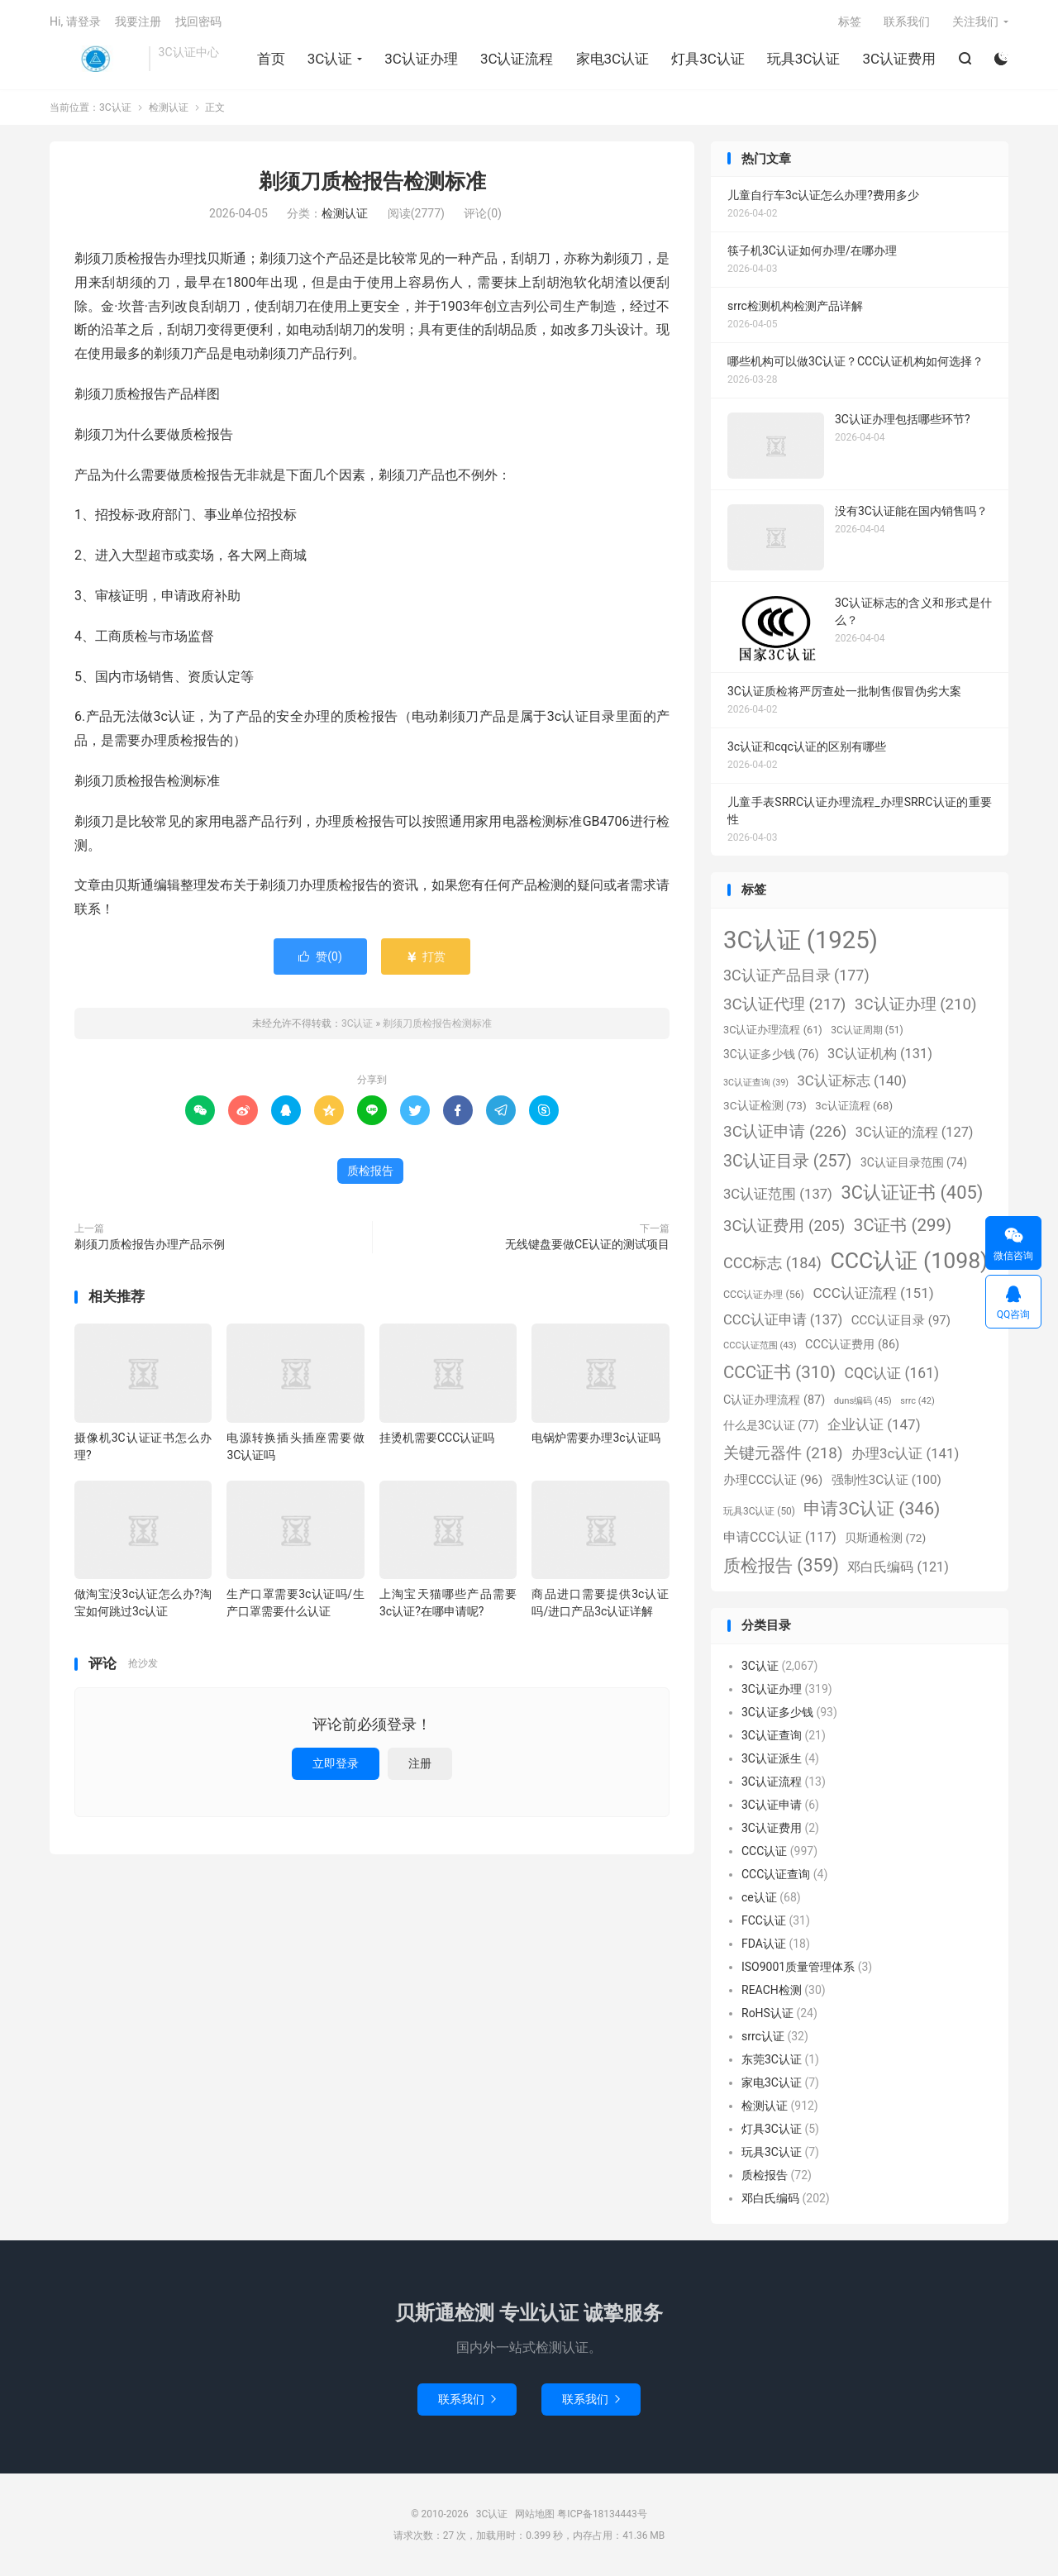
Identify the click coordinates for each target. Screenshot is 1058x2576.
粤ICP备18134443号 (602, 2514)
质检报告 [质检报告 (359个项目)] (781, 1565)
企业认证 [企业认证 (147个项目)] (874, 1424)
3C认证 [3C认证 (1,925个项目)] (800, 940)
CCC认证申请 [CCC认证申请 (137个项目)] (782, 1320)
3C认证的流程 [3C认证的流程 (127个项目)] (914, 1132)
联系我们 (907, 21)
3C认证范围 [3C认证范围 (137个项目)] (777, 1194)
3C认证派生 (771, 1758)
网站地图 (535, 2514)
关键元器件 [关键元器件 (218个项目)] (783, 1452)
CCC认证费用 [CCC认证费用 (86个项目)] (852, 1345)
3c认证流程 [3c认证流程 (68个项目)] (854, 1106)
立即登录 (335, 1763)
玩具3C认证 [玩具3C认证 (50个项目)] (759, 1511)
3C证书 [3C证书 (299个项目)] (902, 1225)
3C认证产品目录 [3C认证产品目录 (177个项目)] (796, 975)
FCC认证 (763, 1920)
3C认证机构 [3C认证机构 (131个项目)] (879, 1053)
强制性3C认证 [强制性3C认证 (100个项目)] (886, 1479)
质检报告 (370, 1170)
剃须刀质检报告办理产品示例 (149, 1244)
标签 (849, 21)
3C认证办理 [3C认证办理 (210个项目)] (916, 1004)
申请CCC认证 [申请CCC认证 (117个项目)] (779, 1537)
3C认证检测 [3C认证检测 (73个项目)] (765, 1105)
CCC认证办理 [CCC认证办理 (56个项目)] (763, 1294)
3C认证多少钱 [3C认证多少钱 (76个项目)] (770, 1054)
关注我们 (975, 21)
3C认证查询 (771, 1735)
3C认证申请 (771, 1804)
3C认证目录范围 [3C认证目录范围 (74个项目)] (913, 1162)
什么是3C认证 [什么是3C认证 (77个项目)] (770, 1425)
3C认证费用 (899, 58)
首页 (271, 58)
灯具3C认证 (708, 58)
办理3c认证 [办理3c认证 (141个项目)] (905, 1453)
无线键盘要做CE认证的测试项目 (587, 1244)
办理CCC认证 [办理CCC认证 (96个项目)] (772, 1479)
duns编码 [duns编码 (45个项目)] (863, 1400)
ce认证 (759, 1897)
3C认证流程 (517, 58)
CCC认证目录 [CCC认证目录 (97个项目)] (901, 1320)
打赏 (425, 956)
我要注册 (138, 21)
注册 (419, 1763)
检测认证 (168, 107)
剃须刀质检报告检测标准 (372, 181)
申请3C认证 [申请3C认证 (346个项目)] (871, 1508)
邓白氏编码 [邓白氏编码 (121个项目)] (897, 1567)
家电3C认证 (613, 58)
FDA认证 (763, 1943)
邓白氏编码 (770, 2198)
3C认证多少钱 (777, 1712)
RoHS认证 (767, 2013)
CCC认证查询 (775, 1874)
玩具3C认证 (804, 58)
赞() (320, 956)
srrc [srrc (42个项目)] (917, 1400)
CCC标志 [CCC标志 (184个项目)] (772, 1262)
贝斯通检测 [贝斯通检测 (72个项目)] (885, 1537)
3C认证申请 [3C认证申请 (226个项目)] (784, 1131)
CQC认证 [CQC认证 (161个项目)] (892, 1373)
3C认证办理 (421, 58)
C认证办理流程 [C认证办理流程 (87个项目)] (774, 1400)
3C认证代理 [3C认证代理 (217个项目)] (784, 1004)
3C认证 (95, 58)
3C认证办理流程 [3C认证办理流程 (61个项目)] (772, 1029)
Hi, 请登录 (75, 21)
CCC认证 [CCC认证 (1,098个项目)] (909, 1260)
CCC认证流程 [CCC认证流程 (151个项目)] (873, 1293)
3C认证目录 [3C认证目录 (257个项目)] (787, 1161)
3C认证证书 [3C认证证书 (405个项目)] (912, 1192)
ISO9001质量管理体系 (798, 1966)
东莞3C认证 (771, 2059)
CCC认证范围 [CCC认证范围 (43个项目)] (760, 1345)
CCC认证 (764, 1851)
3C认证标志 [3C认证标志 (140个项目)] (851, 1080)
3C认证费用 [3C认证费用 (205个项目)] (784, 1226)
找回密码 (198, 21)
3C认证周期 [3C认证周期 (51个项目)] (867, 1030)
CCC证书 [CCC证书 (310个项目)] (779, 1372)
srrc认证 (762, 2036)
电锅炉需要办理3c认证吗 (595, 1437)
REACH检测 (771, 1989)
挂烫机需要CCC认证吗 (436, 1437)
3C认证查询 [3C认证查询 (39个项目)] (756, 1082)
